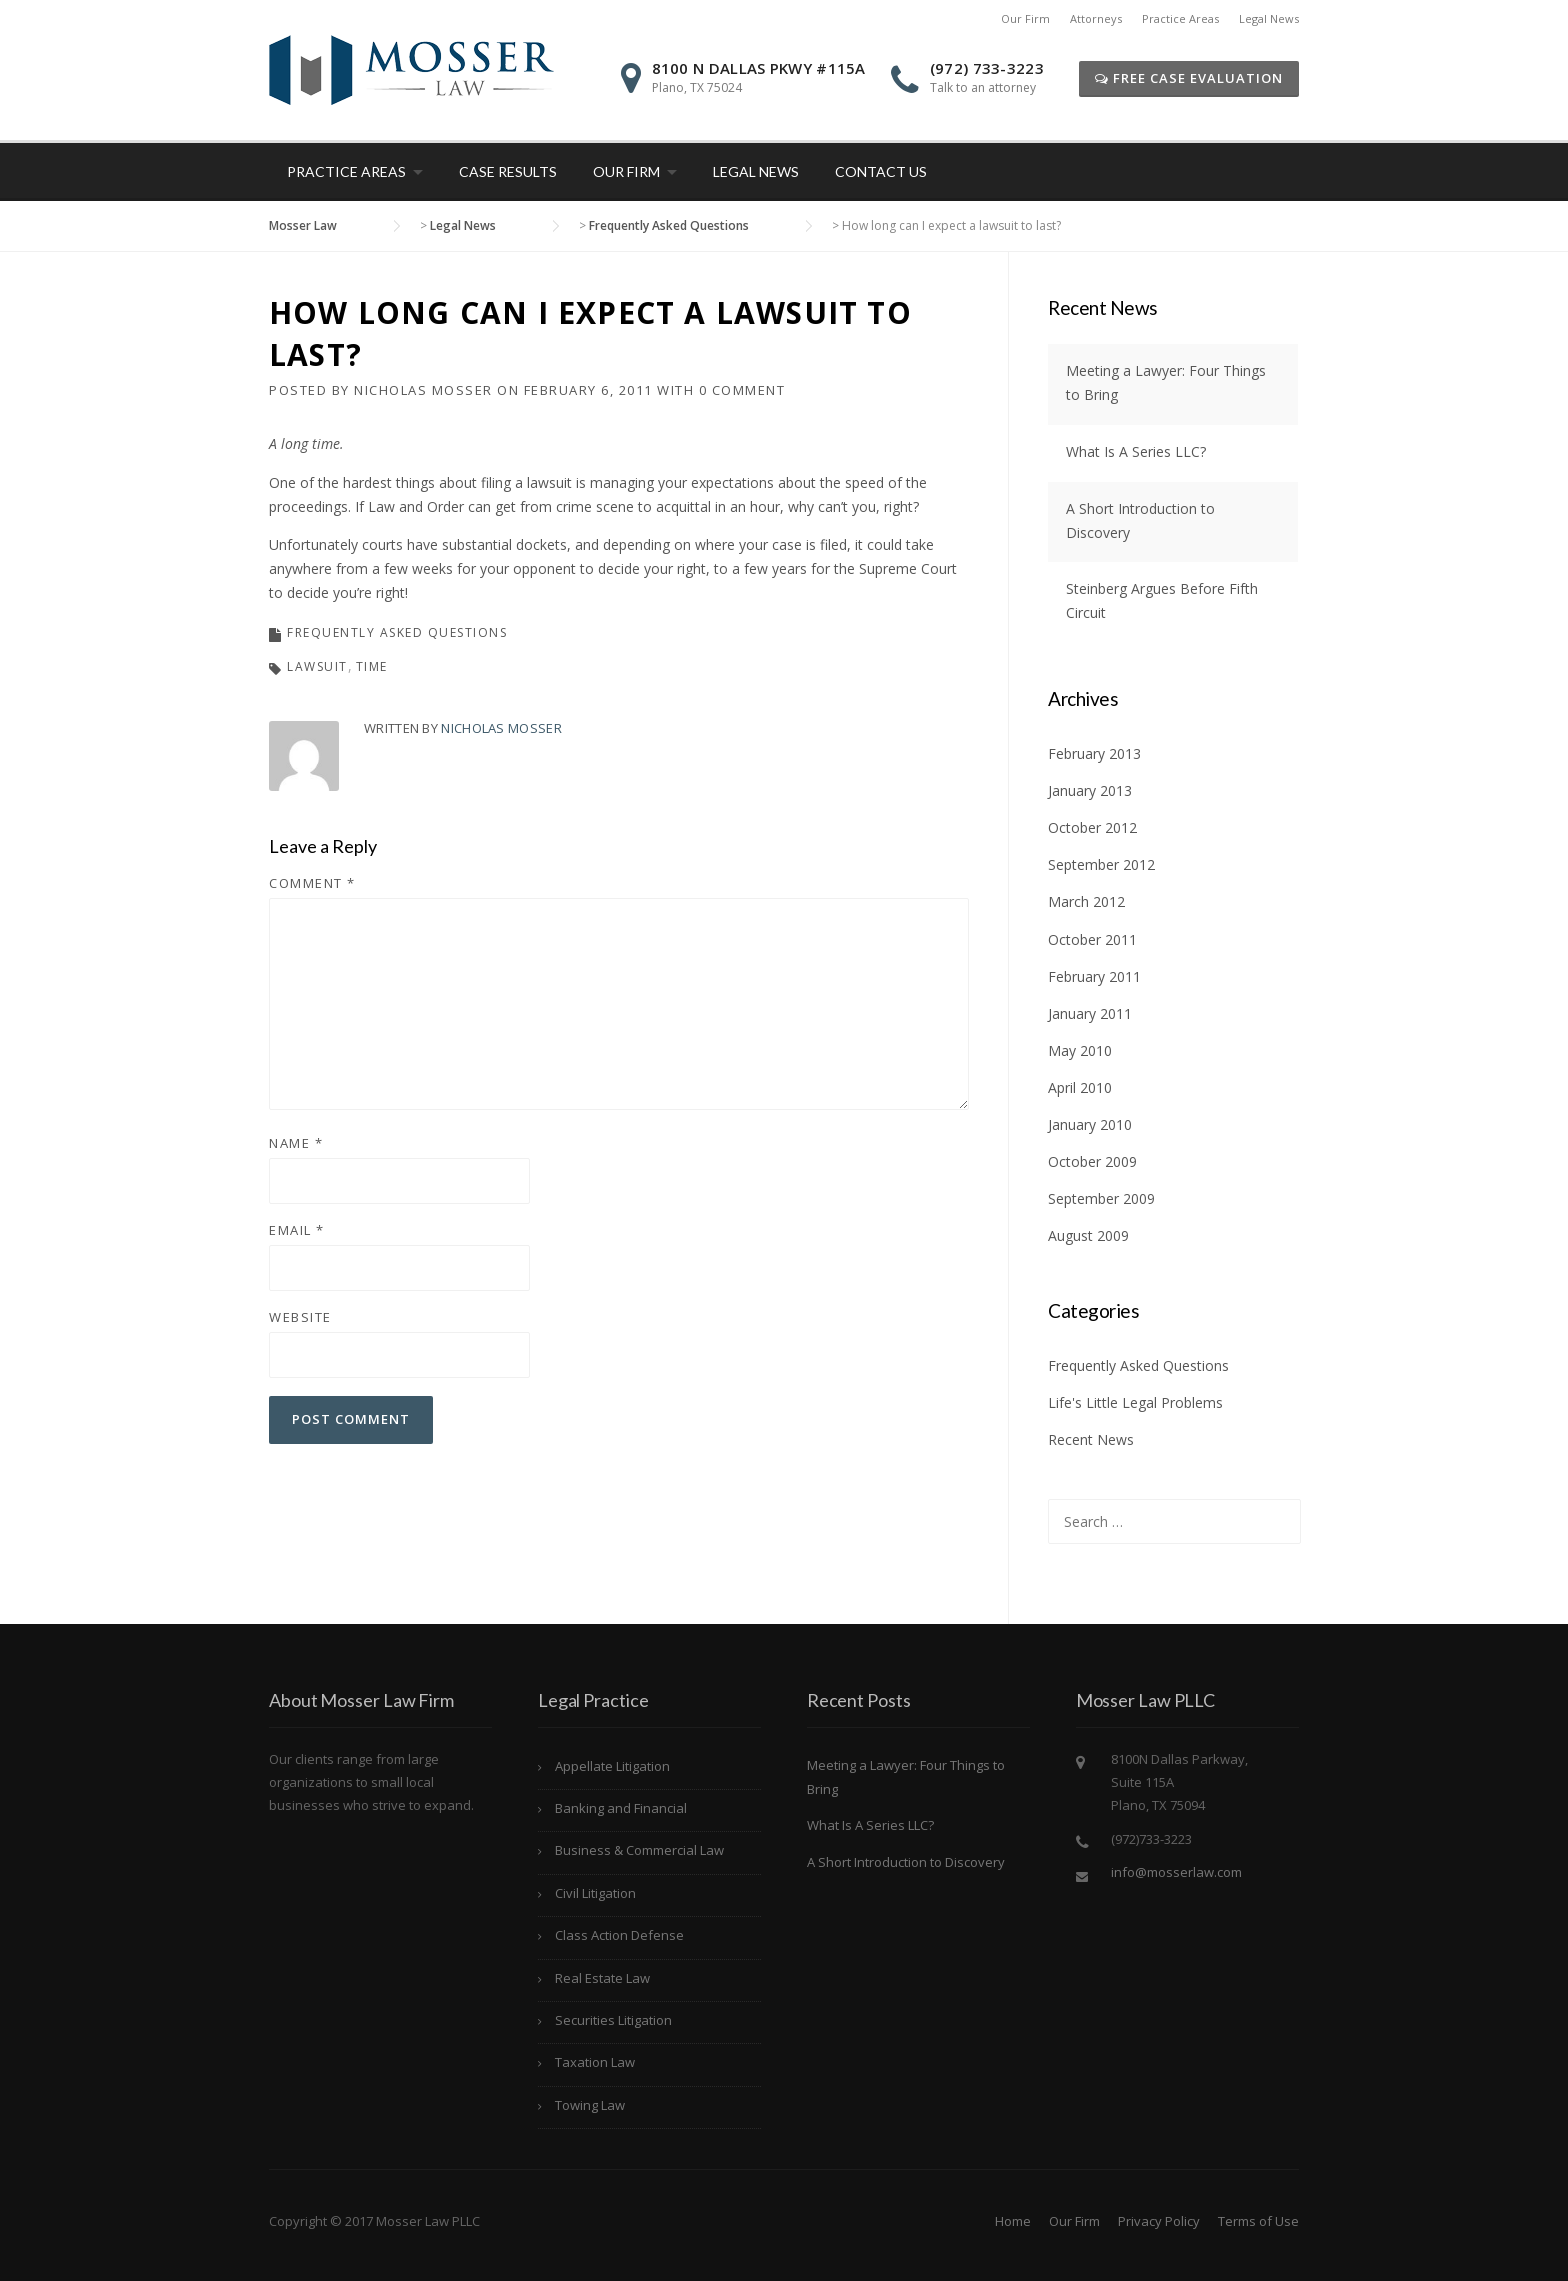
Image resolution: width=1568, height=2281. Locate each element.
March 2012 (1086, 901)
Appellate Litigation (612, 1766)
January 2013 (1090, 790)
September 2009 (1101, 1198)
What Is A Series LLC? (1136, 451)
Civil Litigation (595, 1893)
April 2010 (1080, 1087)
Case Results (508, 171)
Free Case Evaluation (1189, 78)
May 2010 (1080, 1050)
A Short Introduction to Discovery (906, 1862)
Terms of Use (1258, 2221)
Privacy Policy (1159, 2221)
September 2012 (1101, 864)
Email (297, 1230)
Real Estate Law (602, 1978)
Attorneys (1096, 18)
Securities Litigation (613, 2020)
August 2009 (1088, 1235)
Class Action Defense (619, 1935)
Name (296, 1143)
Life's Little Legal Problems (1135, 1402)
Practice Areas (1180, 18)
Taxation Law (595, 2062)
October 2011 (1092, 939)
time (372, 666)
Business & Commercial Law (639, 1850)
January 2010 (1090, 1124)
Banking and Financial (621, 1808)
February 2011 (1094, 976)
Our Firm (1025, 18)
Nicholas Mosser (423, 390)
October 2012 (1092, 827)
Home (1013, 2221)
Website (300, 1317)
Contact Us (881, 171)
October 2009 (1092, 1161)
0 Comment (742, 390)
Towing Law (590, 2105)
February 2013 (1094, 753)
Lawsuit (317, 666)
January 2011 (1090, 1013)
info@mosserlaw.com (1176, 1872)
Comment (312, 883)
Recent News (1091, 1439)
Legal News (1269, 18)
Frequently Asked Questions (397, 632)
